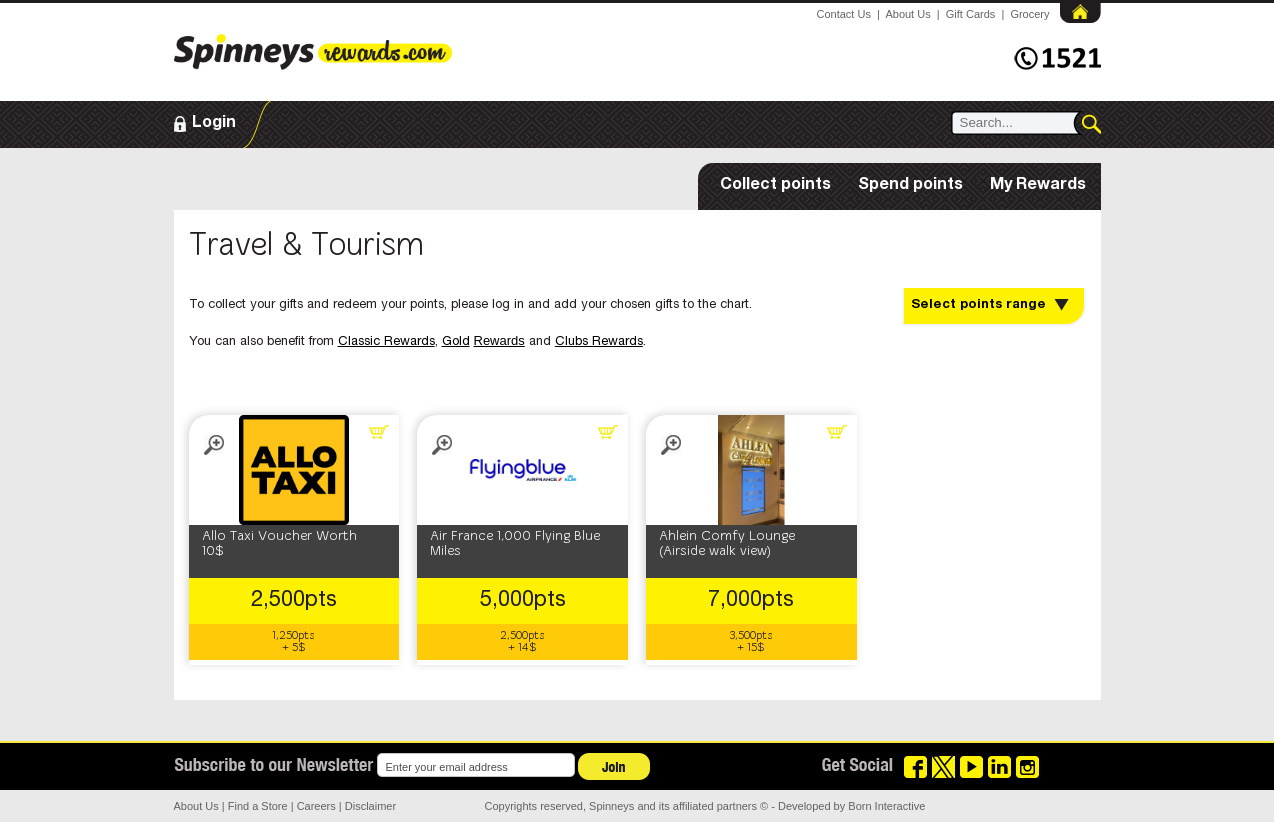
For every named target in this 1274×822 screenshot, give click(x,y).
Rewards (499, 340)
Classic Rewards (386, 342)
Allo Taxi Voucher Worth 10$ (279, 544)
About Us (907, 14)
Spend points (910, 186)
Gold (456, 342)
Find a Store (258, 806)
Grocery (1029, 14)
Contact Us (844, 14)
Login (214, 124)
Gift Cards (971, 14)
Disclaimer (370, 806)
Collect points (775, 186)
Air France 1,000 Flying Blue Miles (515, 544)
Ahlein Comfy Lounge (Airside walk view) (727, 544)
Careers (316, 806)
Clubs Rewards (599, 342)
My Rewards (1038, 186)
